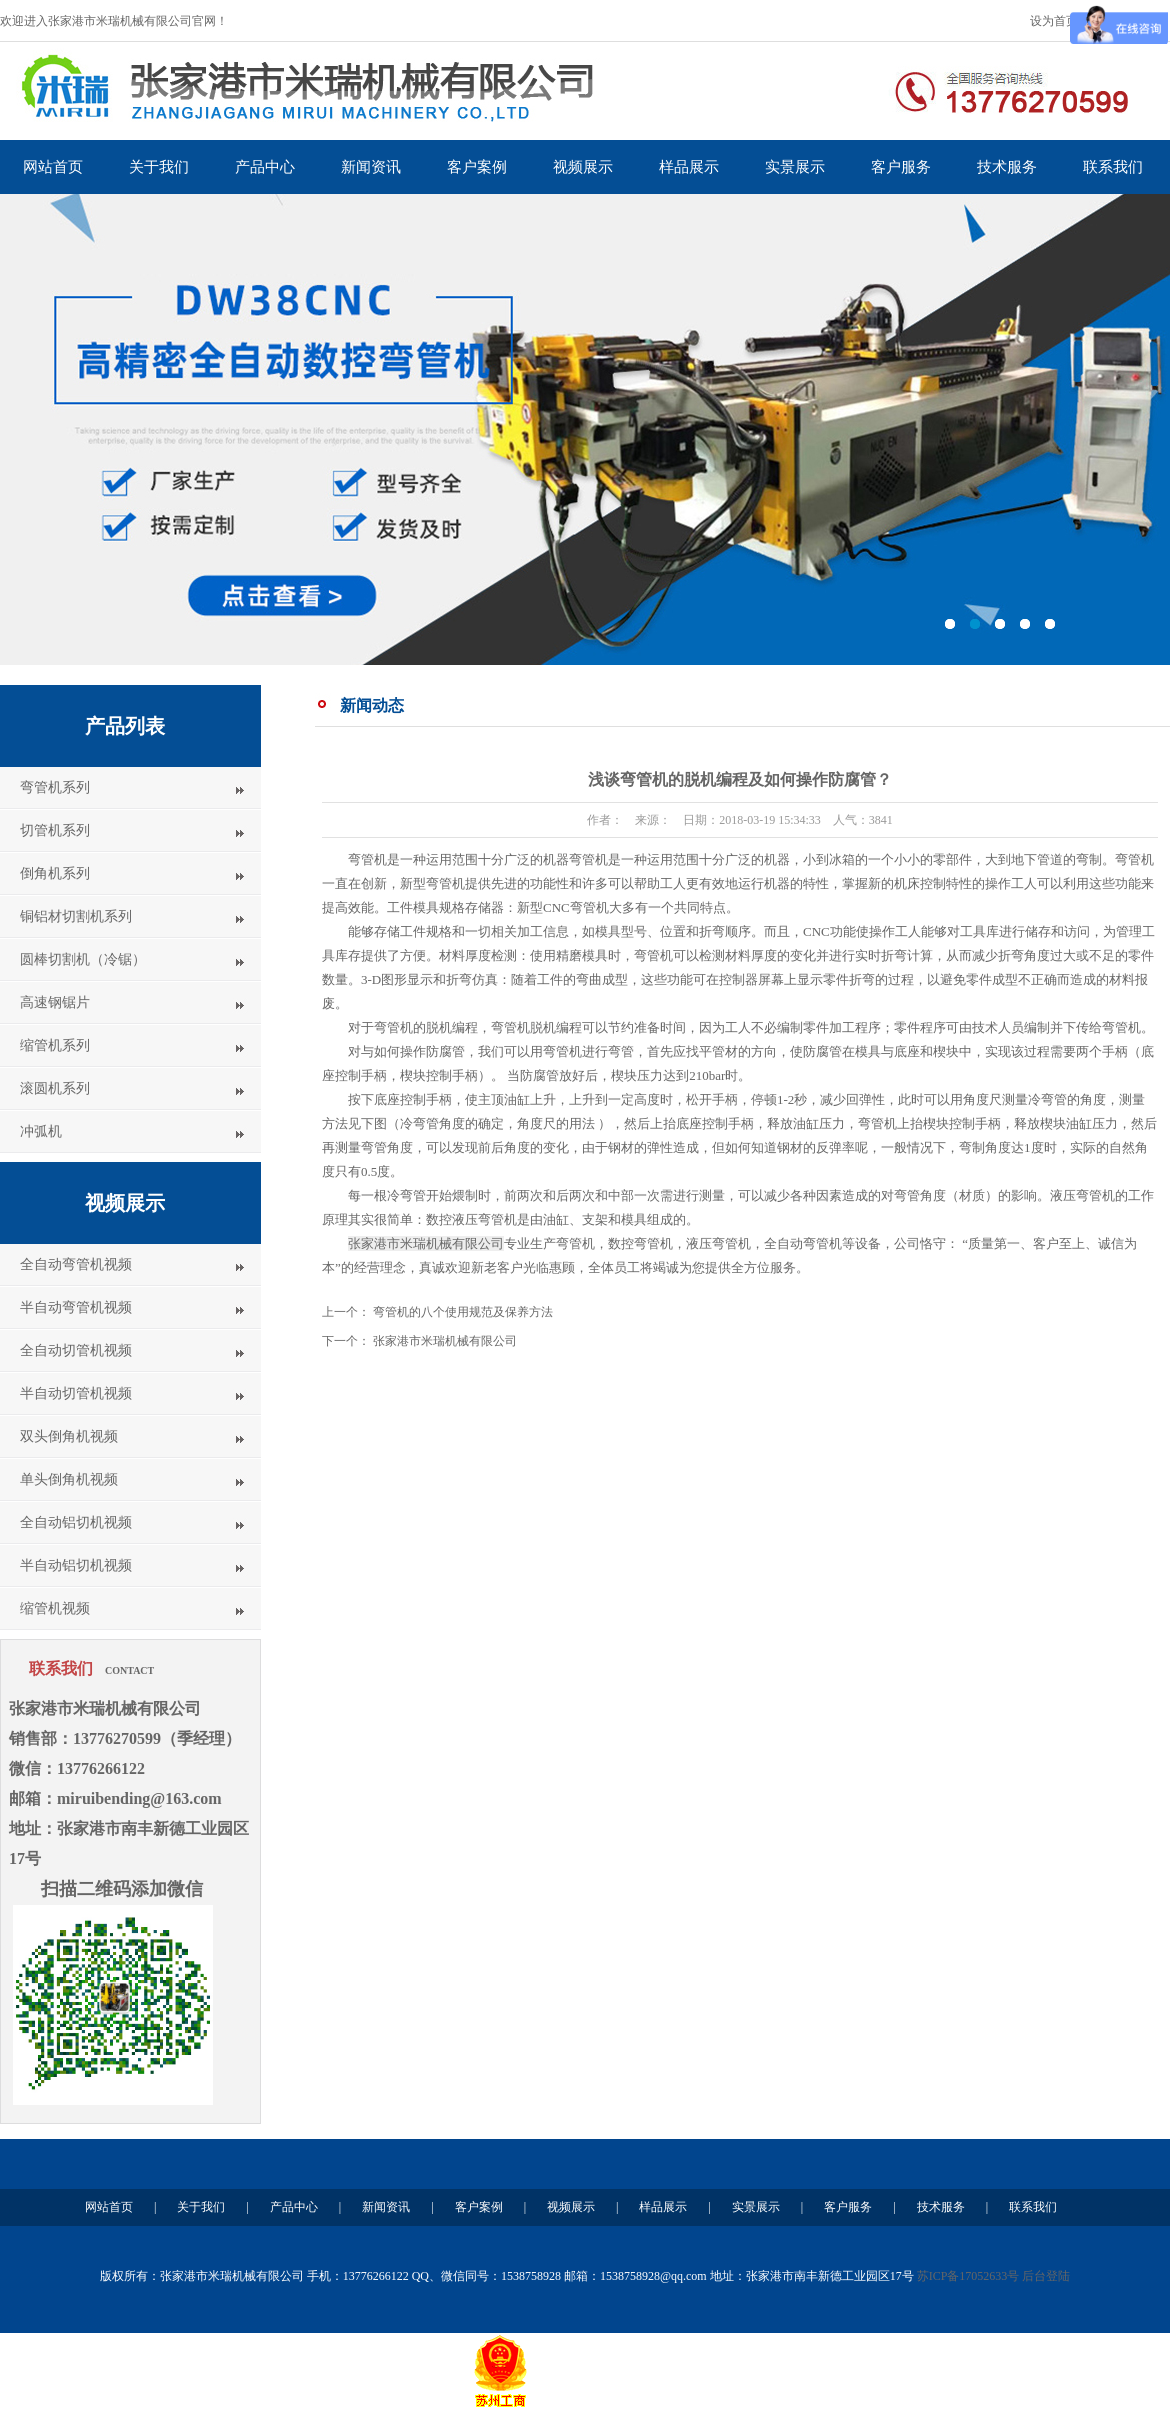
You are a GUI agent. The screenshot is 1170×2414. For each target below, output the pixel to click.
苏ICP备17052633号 (968, 2276)
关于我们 (159, 167)
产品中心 (265, 167)
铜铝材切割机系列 (76, 916)
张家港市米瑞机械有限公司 (445, 1341)
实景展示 (795, 167)
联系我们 (1113, 167)
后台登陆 (1046, 2276)
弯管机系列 (55, 787)
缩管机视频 (55, 1608)
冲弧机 (41, 1131)
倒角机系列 (55, 873)
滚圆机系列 (55, 1088)
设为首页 (1054, 21)
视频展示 (583, 167)
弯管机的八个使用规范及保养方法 (463, 1312)
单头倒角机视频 (69, 1479)
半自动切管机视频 (76, 1393)
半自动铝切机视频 (76, 1565)
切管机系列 (55, 830)
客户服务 (901, 167)
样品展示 (689, 167)
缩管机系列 (55, 1045)
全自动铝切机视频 (76, 1522)
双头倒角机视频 (69, 1436)
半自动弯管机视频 (76, 1307)
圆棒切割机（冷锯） (83, 959)
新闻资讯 (371, 167)
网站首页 (53, 167)
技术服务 (1007, 167)
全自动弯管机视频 (76, 1264)
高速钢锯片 (55, 1002)
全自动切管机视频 (76, 1350)
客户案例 (477, 167)
